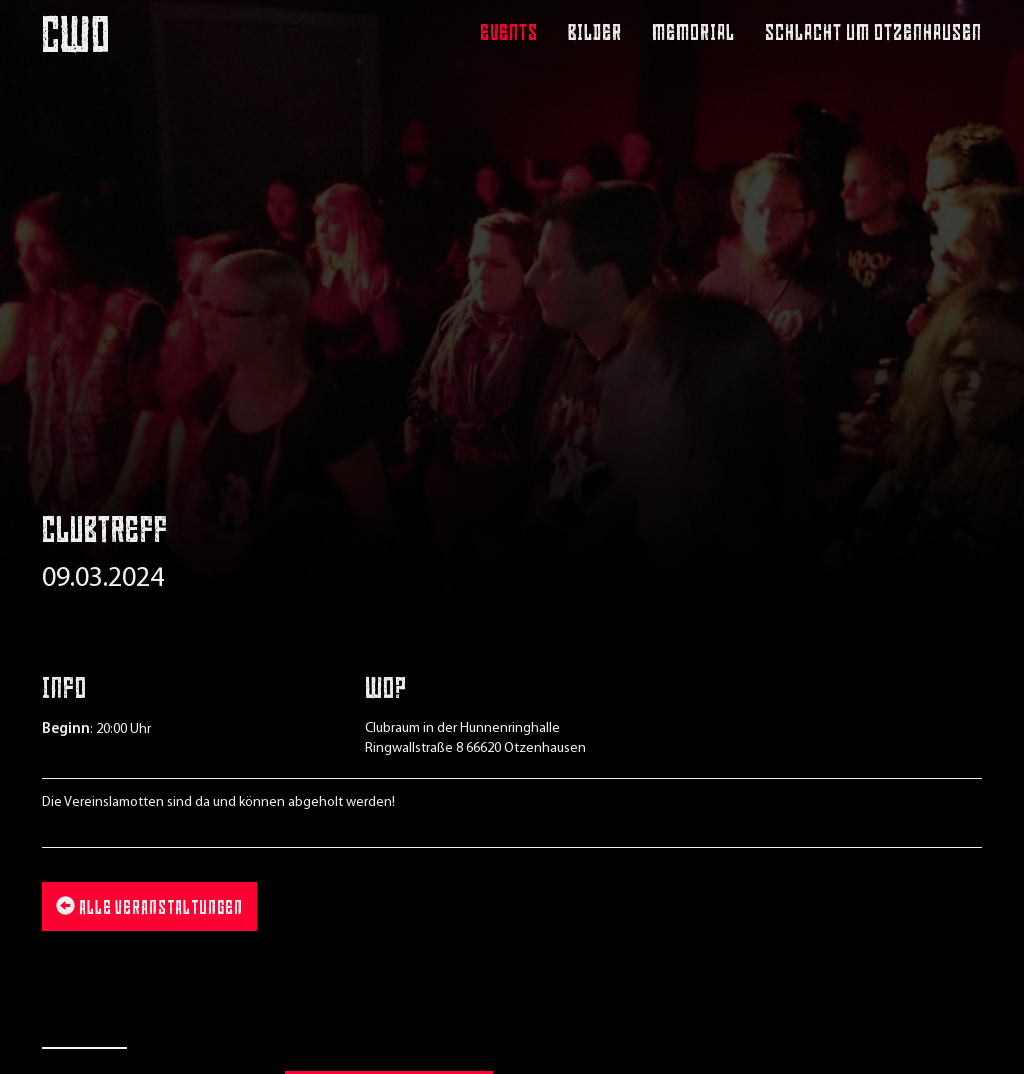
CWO (76, 32)
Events (509, 34)
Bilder (595, 34)
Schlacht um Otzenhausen (873, 34)
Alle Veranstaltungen (149, 908)
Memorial (693, 34)
